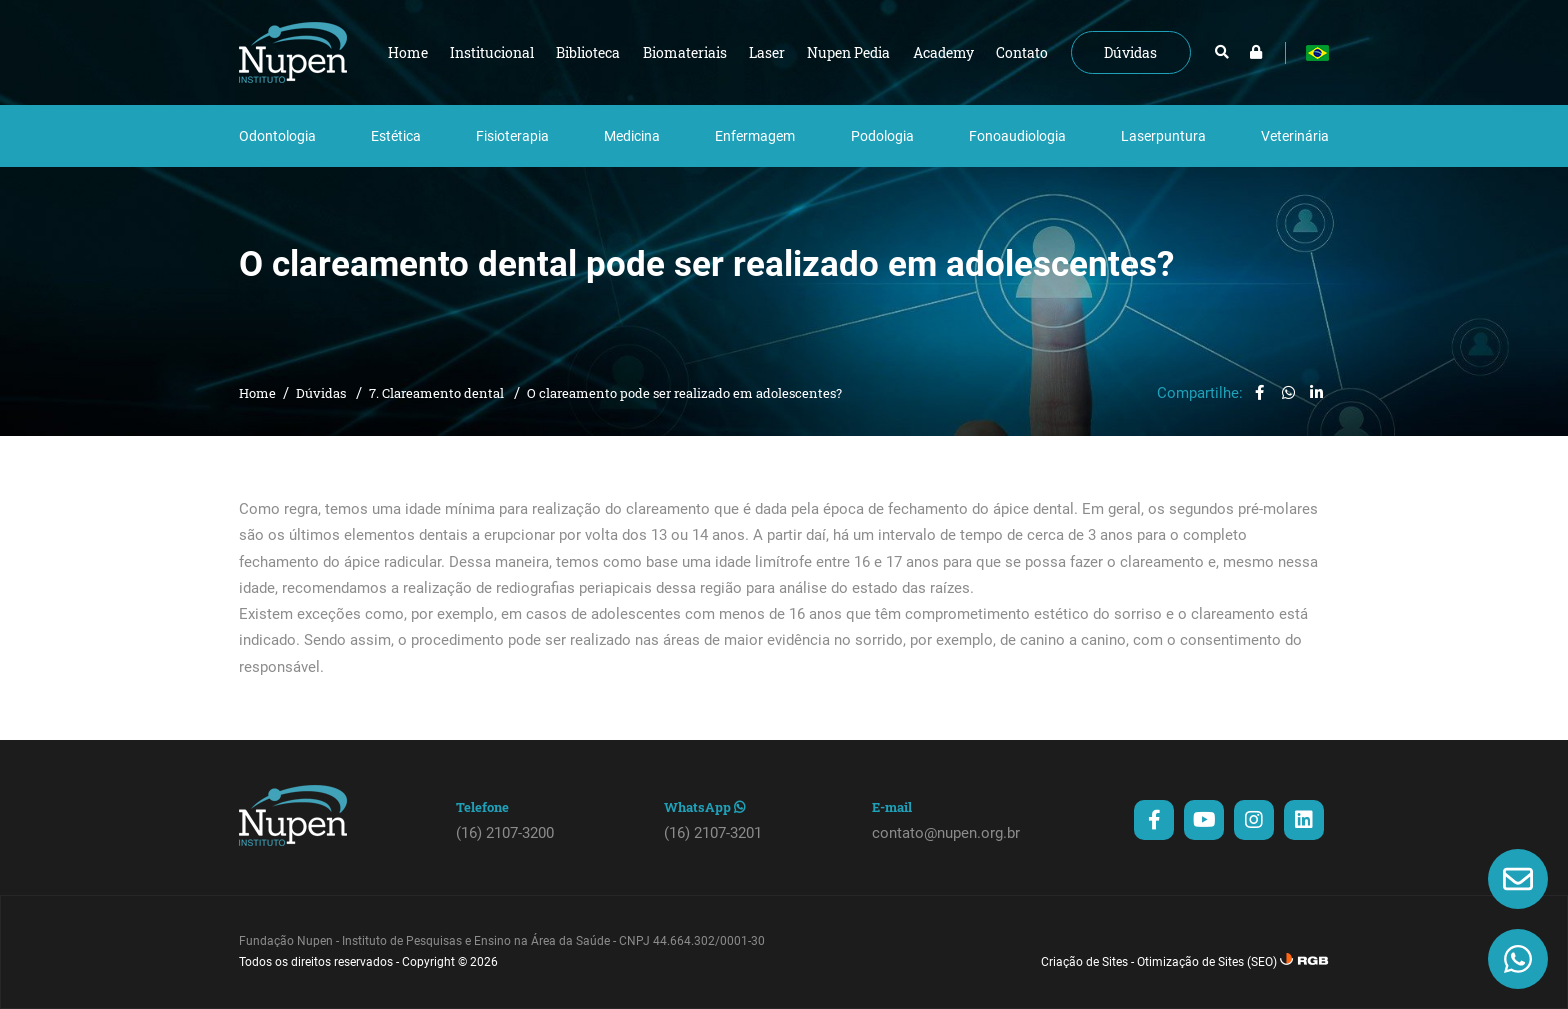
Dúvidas (322, 393)
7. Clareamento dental (438, 393)
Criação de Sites (1084, 962)
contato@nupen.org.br (946, 833)
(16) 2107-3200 (505, 833)
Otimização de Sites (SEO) (1207, 962)
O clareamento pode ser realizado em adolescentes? (684, 393)
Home (257, 393)
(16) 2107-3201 (713, 833)
